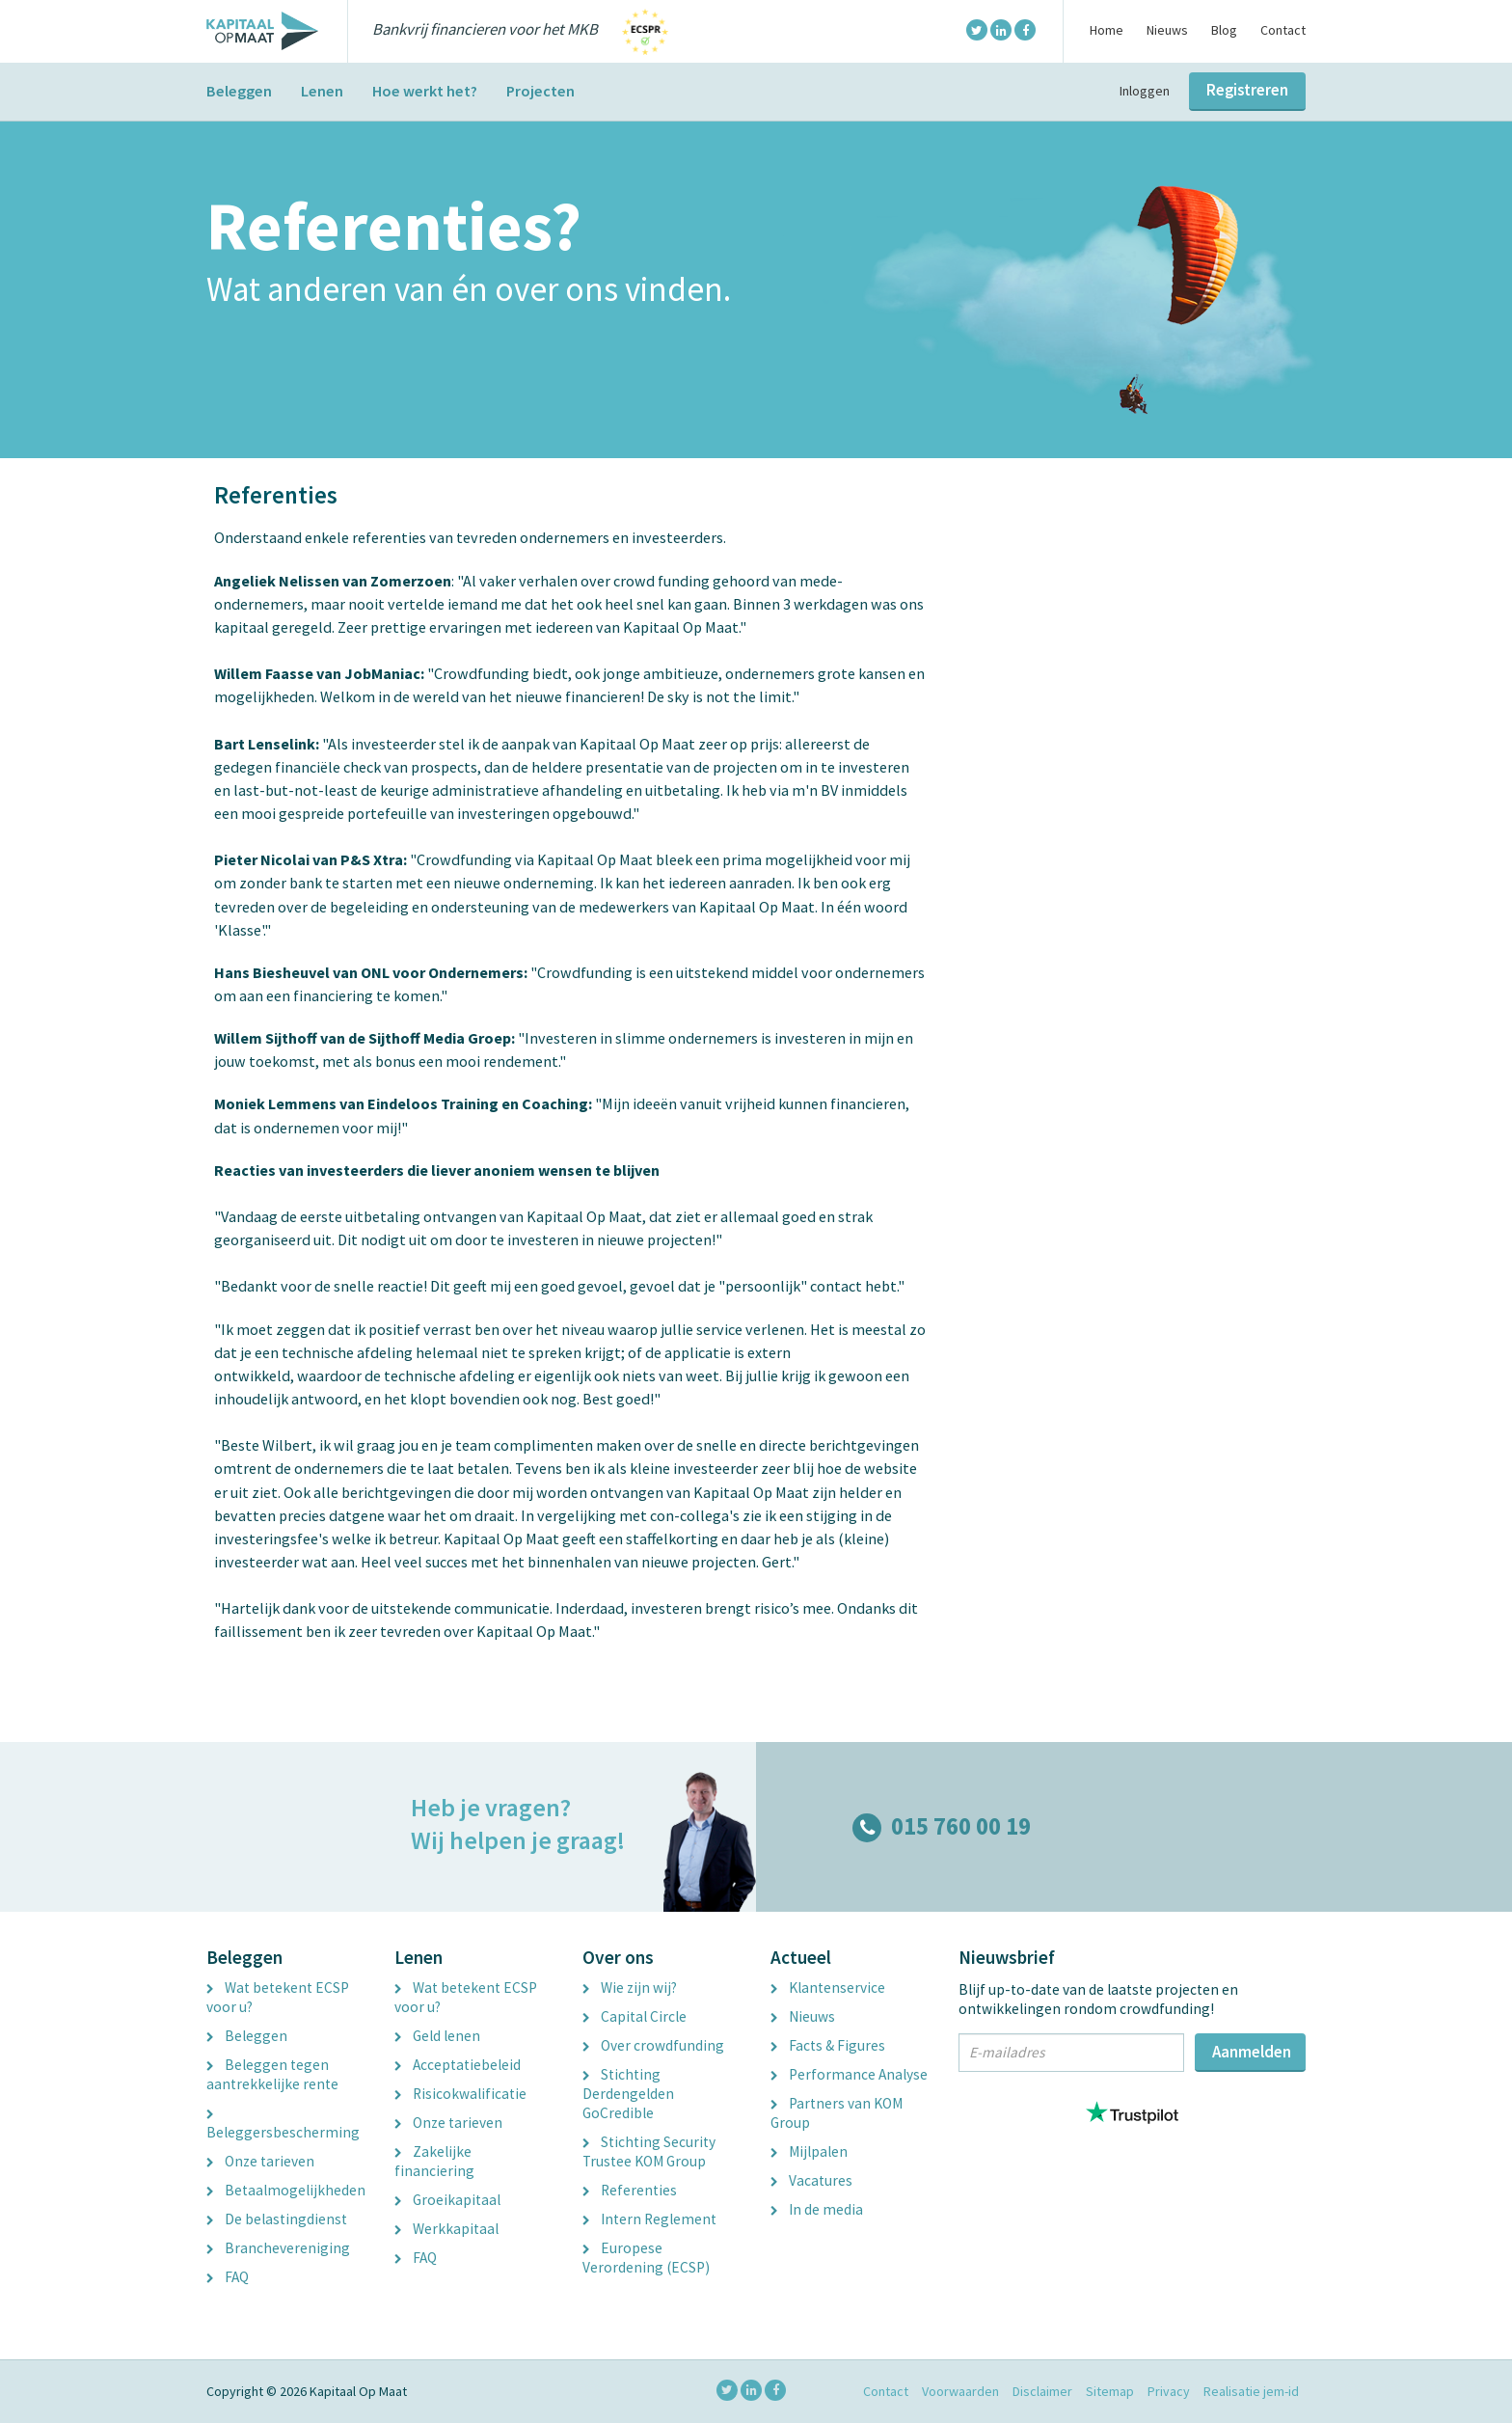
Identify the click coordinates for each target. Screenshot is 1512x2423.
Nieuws (1167, 30)
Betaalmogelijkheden (285, 2190)
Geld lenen (437, 2036)
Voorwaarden (960, 2391)
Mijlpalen (809, 2151)
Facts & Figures (827, 2045)
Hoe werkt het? (424, 90)
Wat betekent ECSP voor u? (277, 1997)
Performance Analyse (849, 2074)
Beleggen (239, 90)
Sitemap (1110, 2391)
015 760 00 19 (941, 1826)
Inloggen (1145, 90)
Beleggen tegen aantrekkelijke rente (272, 2074)
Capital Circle (634, 2016)
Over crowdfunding (653, 2045)
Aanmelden (1251, 2051)
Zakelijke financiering (434, 2161)
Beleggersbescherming (283, 2125)
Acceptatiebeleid (457, 2064)
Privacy (1169, 2391)
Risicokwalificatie (460, 2093)
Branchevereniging (278, 2248)
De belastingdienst (276, 2219)
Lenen (322, 90)
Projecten (540, 90)
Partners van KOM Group (836, 2113)
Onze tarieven (260, 2161)
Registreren (1247, 89)
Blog (1224, 30)
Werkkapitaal (446, 2228)
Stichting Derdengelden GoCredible (628, 2093)
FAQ (227, 2277)
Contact (1283, 30)
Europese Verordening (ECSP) (646, 2257)
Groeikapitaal (447, 2200)
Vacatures (811, 2180)
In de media (816, 2209)
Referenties (629, 2190)
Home (1106, 30)
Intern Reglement (649, 2219)
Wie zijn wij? (629, 1987)
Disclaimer (1042, 2391)
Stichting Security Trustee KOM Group (649, 2151)
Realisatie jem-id (1251, 2391)
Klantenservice (827, 1987)
